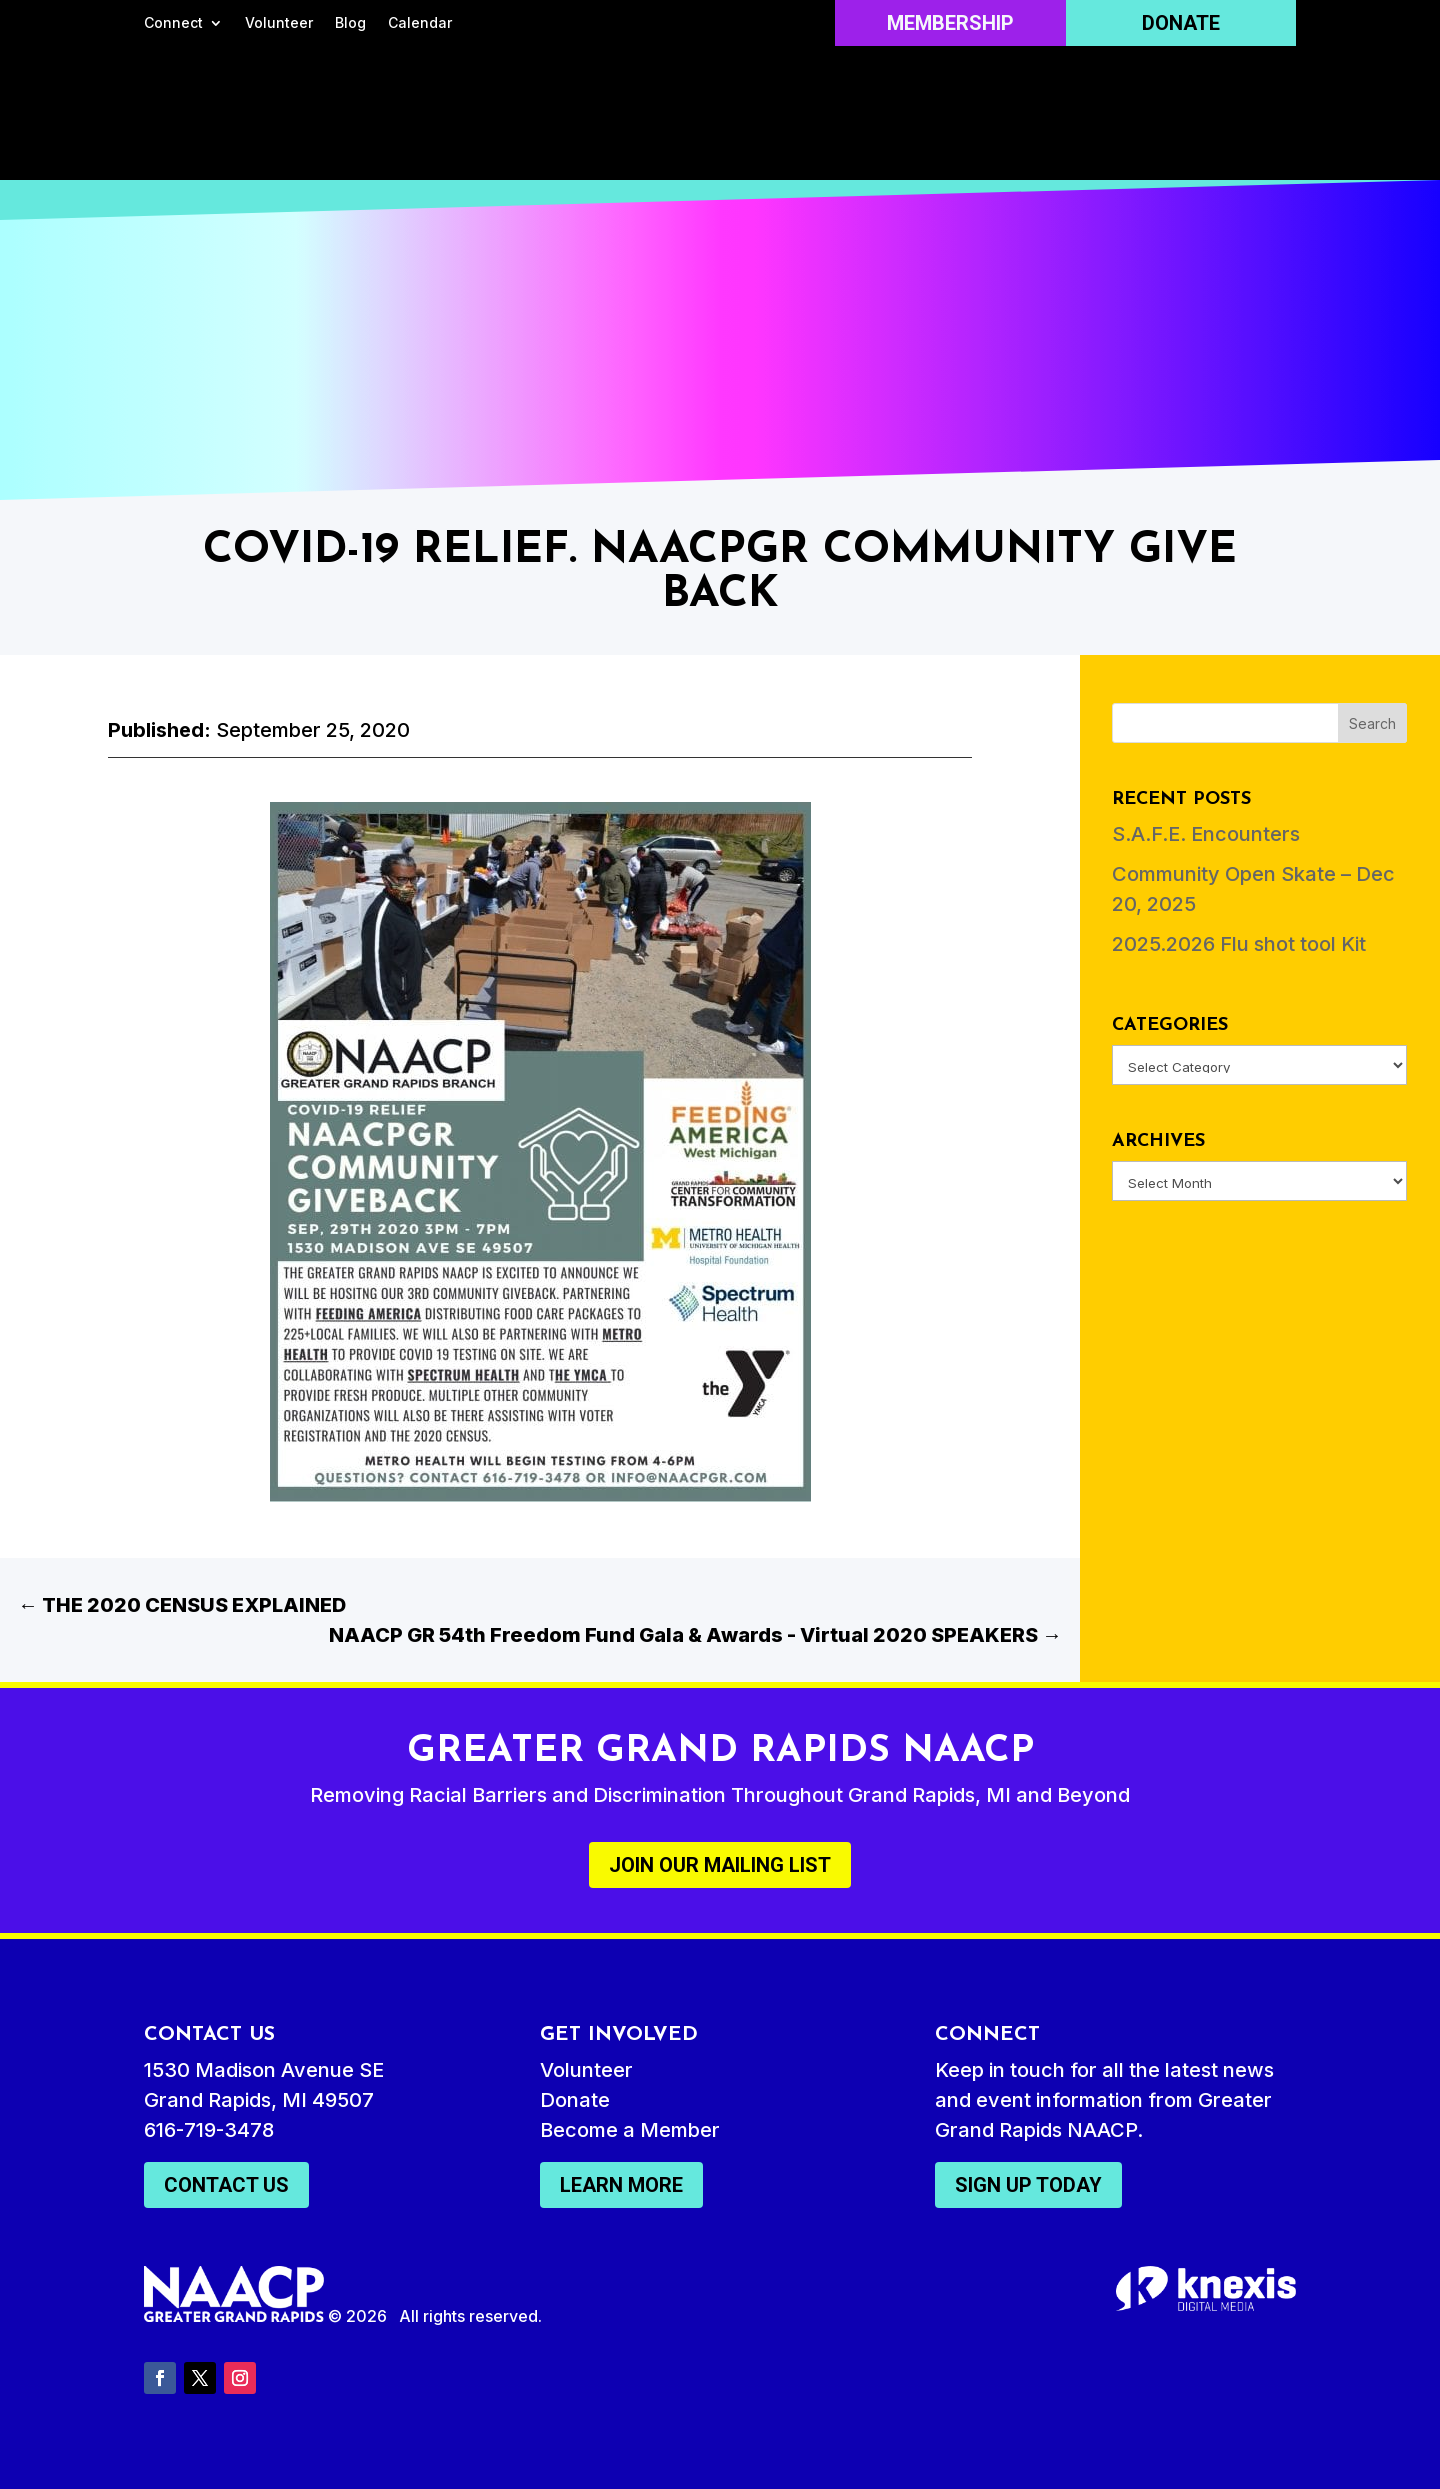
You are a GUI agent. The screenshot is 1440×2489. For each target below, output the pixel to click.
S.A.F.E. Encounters (1206, 834)
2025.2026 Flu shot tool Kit (1239, 944)
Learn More (621, 2185)
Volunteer (279, 23)
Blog (350, 23)
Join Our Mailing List (720, 1865)
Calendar (420, 23)
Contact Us (226, 2185)
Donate (1181, 23)
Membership (950, 23)
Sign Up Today (1028, 2185)
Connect (173, 23)
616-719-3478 (209, 2130)
